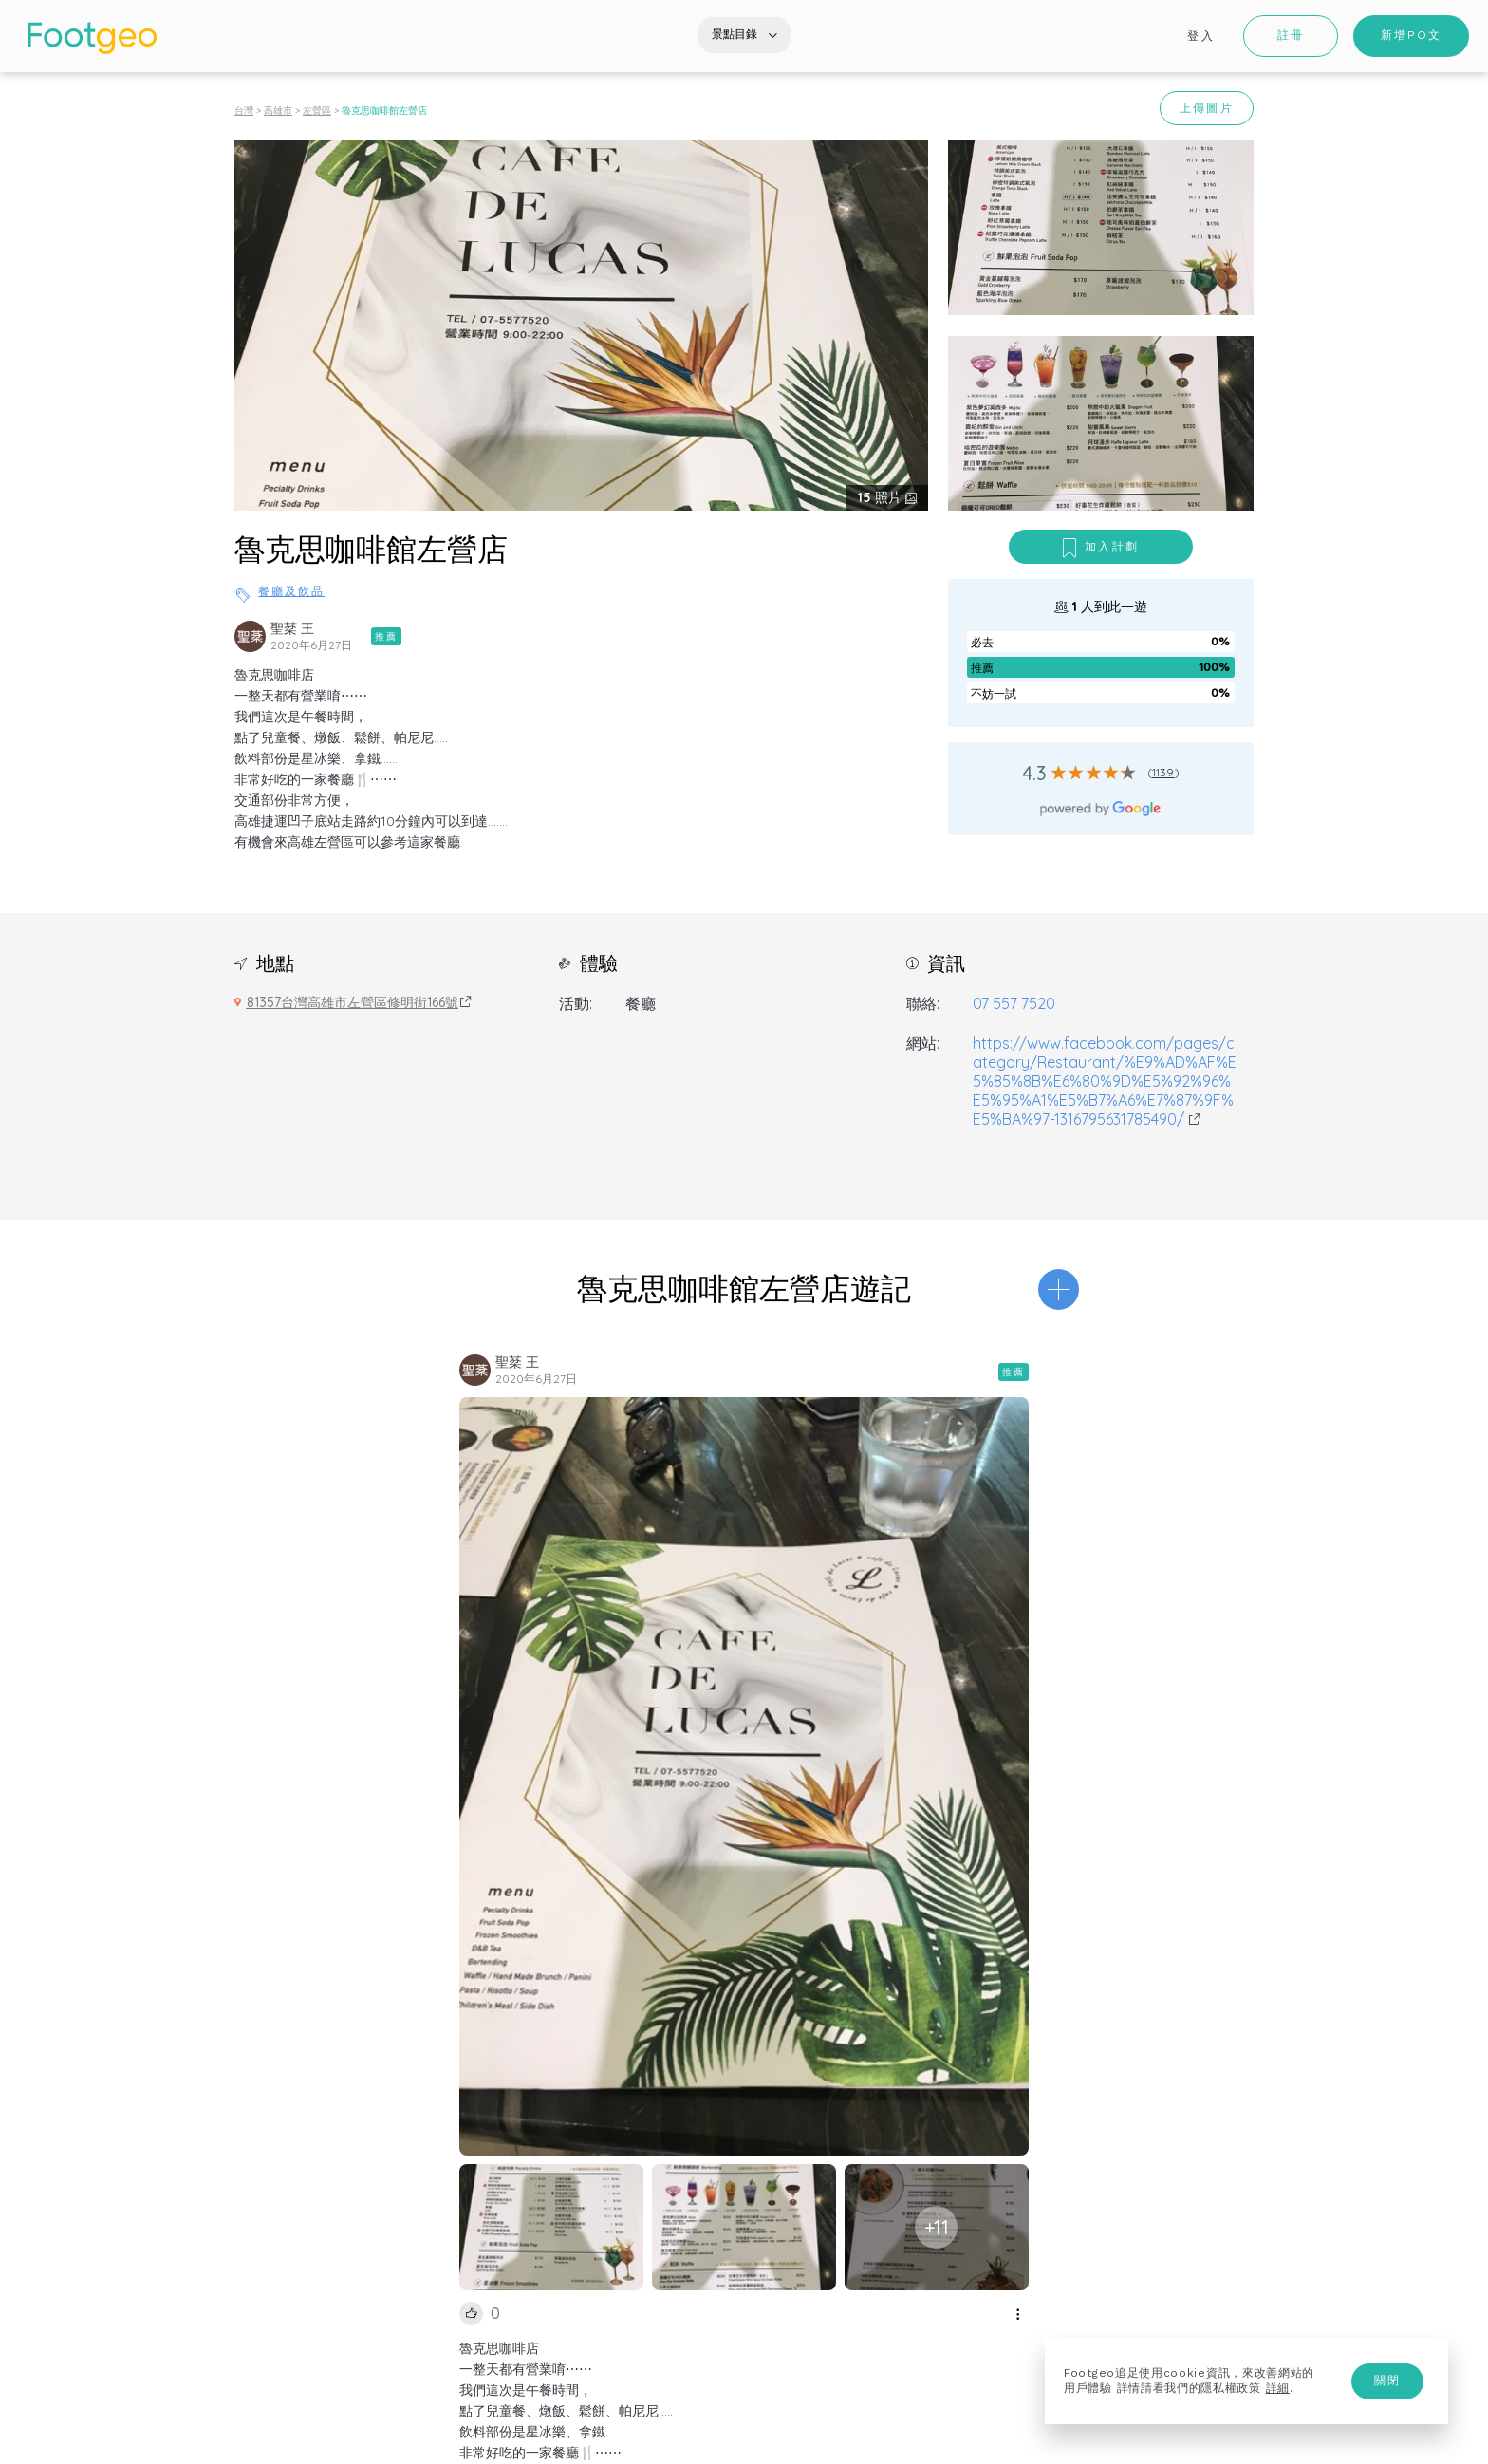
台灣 (243, 110)
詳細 (1278, 2388)
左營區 (317, 110)
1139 (1163, 772)
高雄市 (278, 110)
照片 (881, 497)
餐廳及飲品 (291, 591)
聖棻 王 (292, 628)
